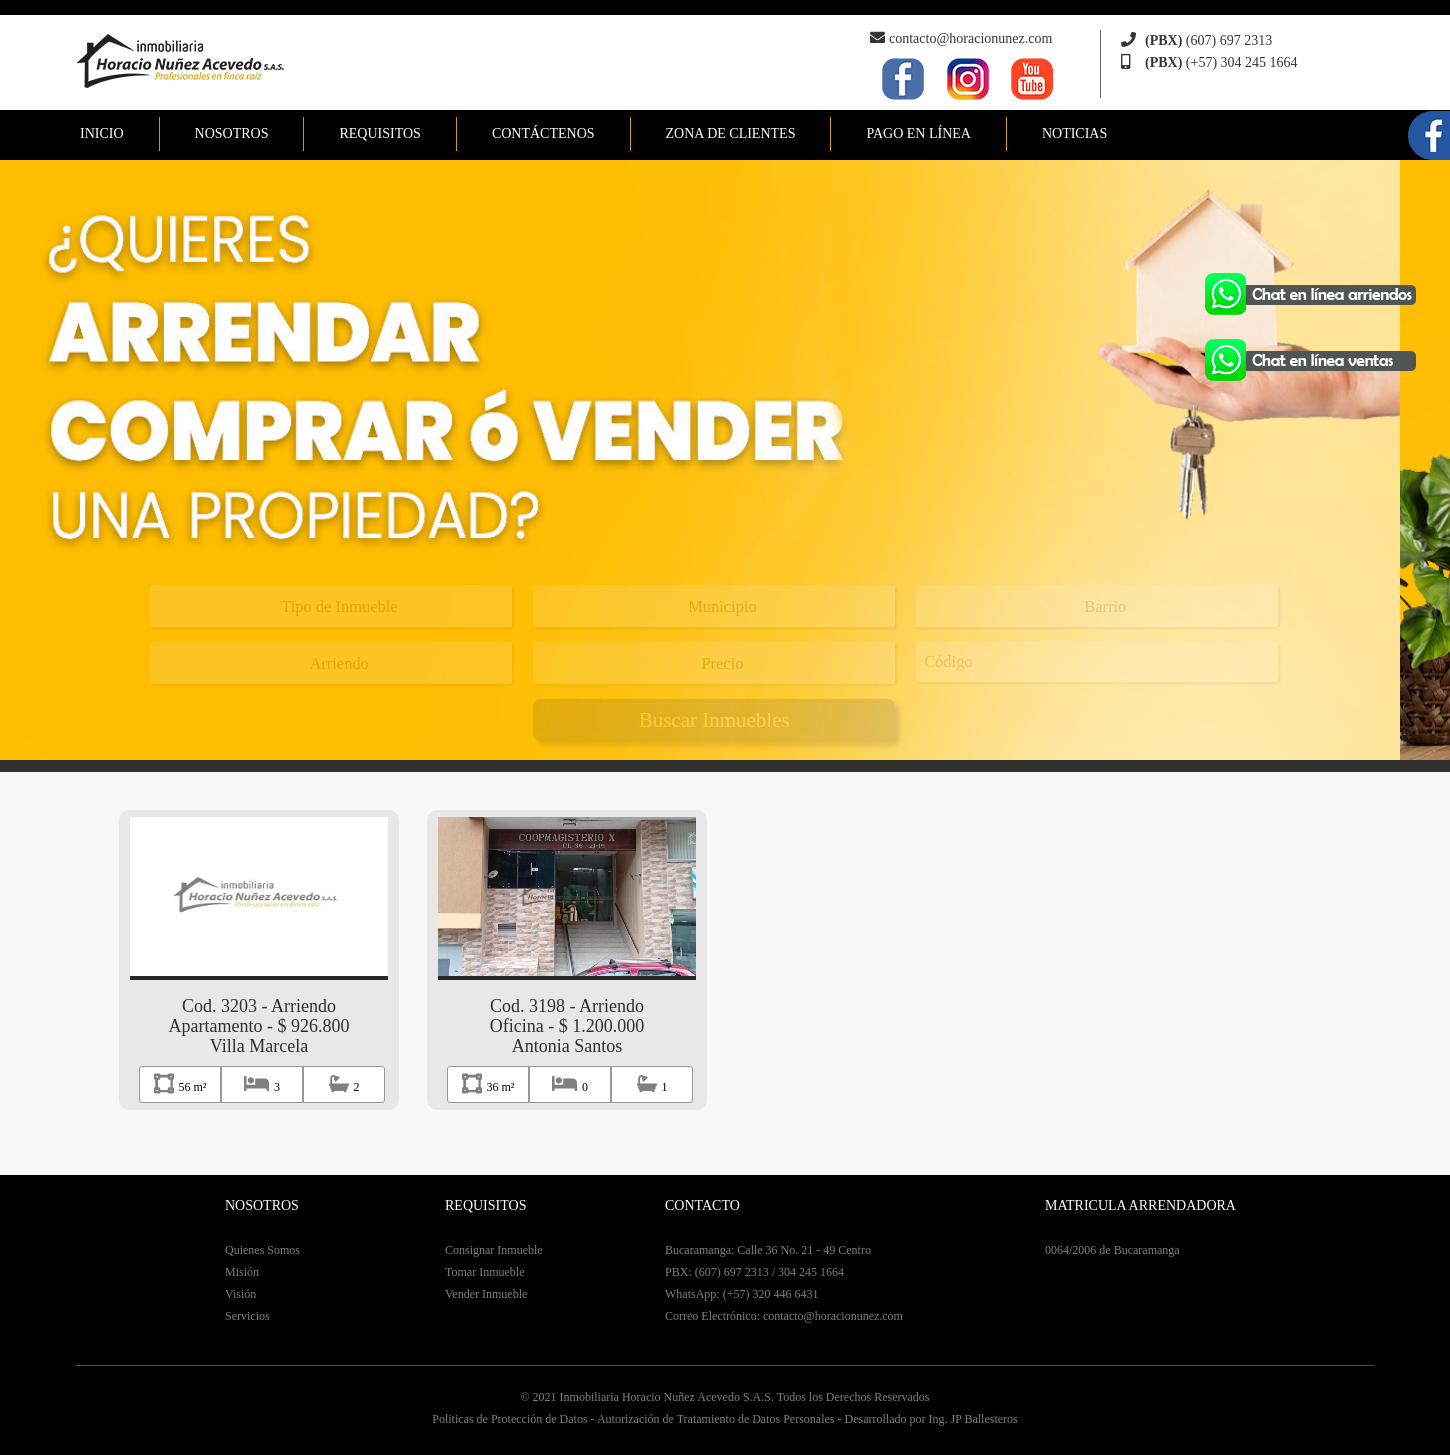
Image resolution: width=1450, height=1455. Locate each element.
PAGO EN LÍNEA (918, 133)
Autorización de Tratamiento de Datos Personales (716, 1419)
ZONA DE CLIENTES (731, 133)
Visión (240, 1294)
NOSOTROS (232, 133)
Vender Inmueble (486, 1294)
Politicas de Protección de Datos (509, 1419)
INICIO (102, 133)
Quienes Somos (262, 1250)
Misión (242, 1272)
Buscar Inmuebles (714, 720)
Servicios (247, 1316)
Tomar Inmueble (484, 1272)
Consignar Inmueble (494, 1250)
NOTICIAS (1074, 133)
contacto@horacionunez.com (970, 38)
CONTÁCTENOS (543, 133)
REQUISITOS (379, 133)
